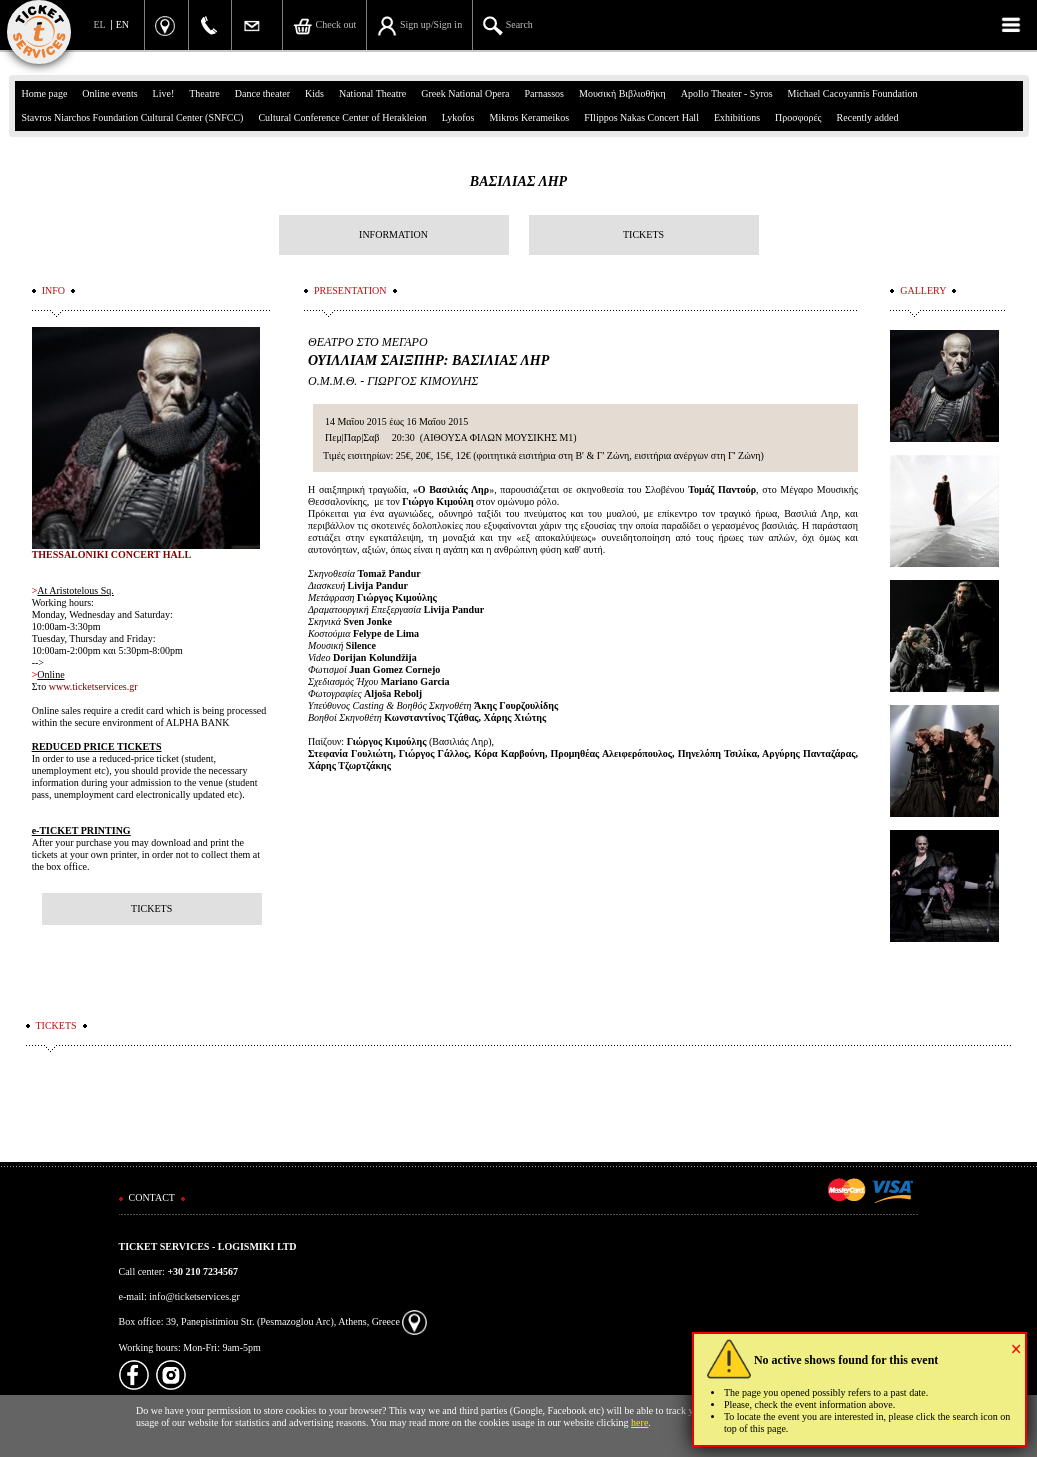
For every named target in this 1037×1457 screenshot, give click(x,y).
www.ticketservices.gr (93, 686)
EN (122, 24)
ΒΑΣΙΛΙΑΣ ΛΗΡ (518, 181)
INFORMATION (393, 234)
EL (100, 24)
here (639, 1422)
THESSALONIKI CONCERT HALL (112, 554)
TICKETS (643, 234)
